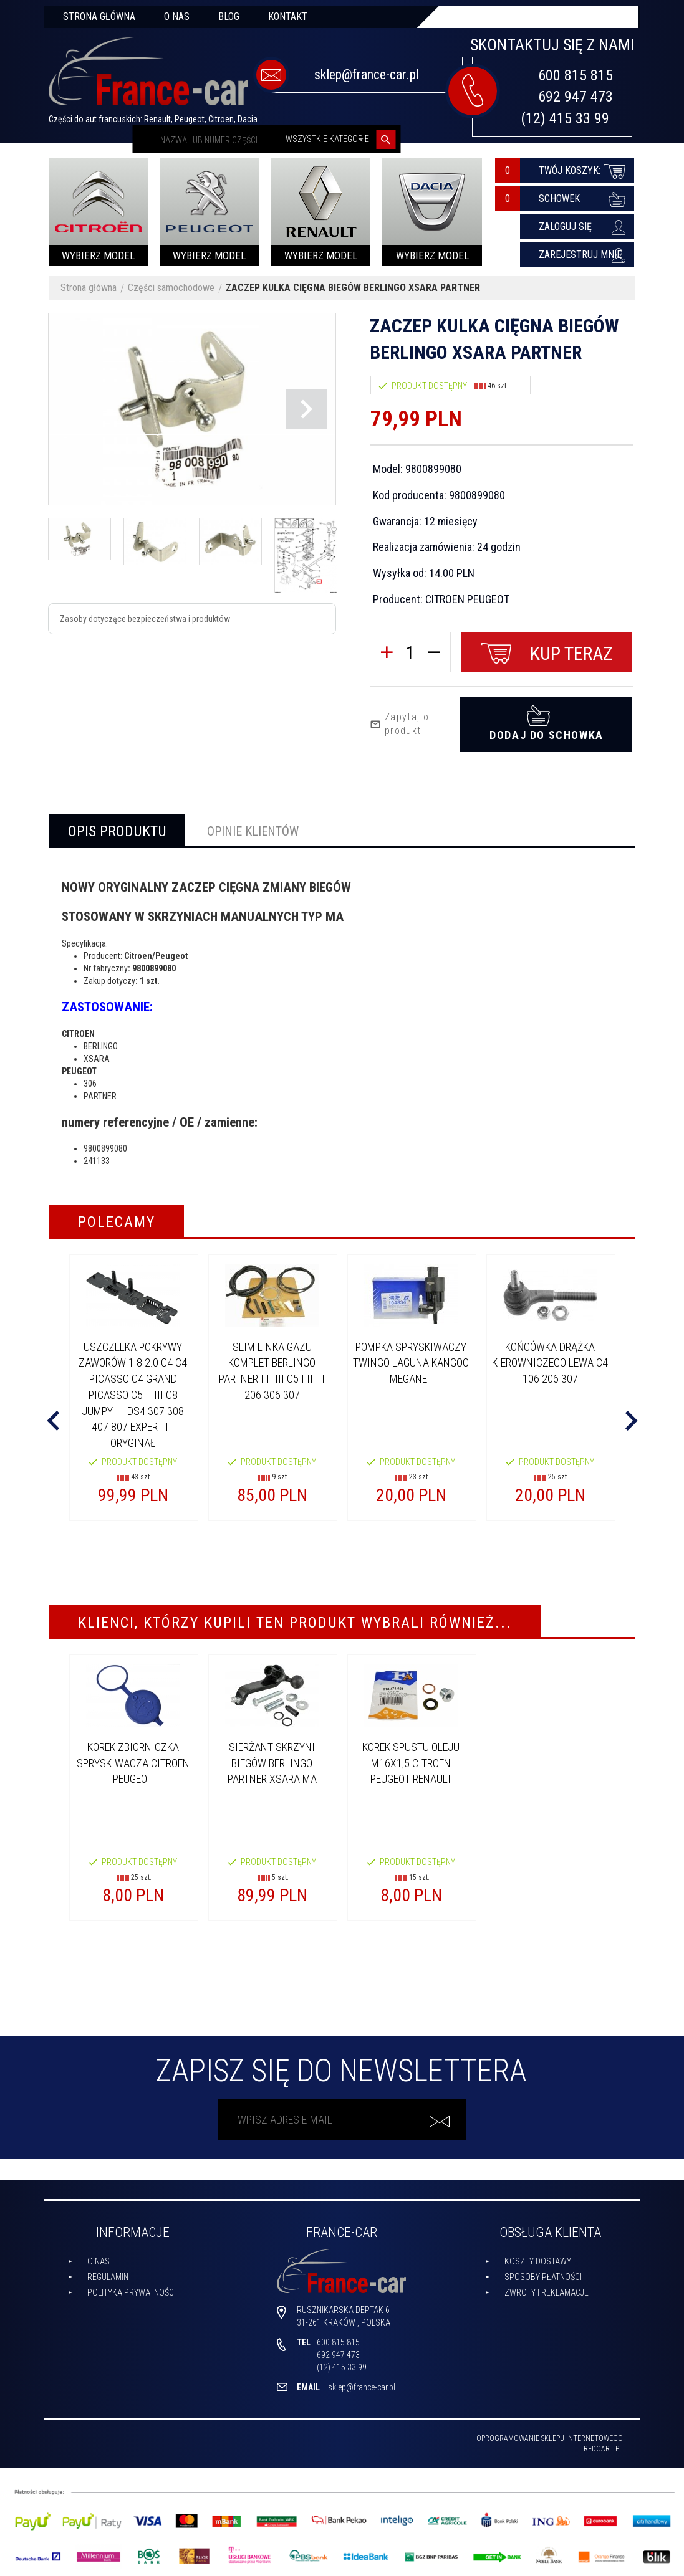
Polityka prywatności (131, 2288)
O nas (177, 16)
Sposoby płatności (543, 2273)
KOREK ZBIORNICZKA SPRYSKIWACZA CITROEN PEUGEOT (133, 1758)
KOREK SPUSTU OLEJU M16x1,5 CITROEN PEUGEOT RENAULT (411, 1758)
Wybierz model (98, 255)
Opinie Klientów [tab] (253, 826)
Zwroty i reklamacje (546, 2288)
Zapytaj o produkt (399, 720)
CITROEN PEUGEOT (467, 599)
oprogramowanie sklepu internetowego (549, 2434)
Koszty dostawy (537, 2257)
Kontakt (287, 16)
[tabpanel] (342, 1012)
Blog (228, 16)
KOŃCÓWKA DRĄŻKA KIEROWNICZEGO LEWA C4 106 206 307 (550, 1358)
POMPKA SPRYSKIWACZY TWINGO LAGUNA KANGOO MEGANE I (411, 1358)
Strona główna (99, 16)
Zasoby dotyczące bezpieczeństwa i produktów (145, 619)
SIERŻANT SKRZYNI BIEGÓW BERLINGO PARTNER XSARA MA (272, 1758)
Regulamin (107, 2273)
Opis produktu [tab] (117, 827)
